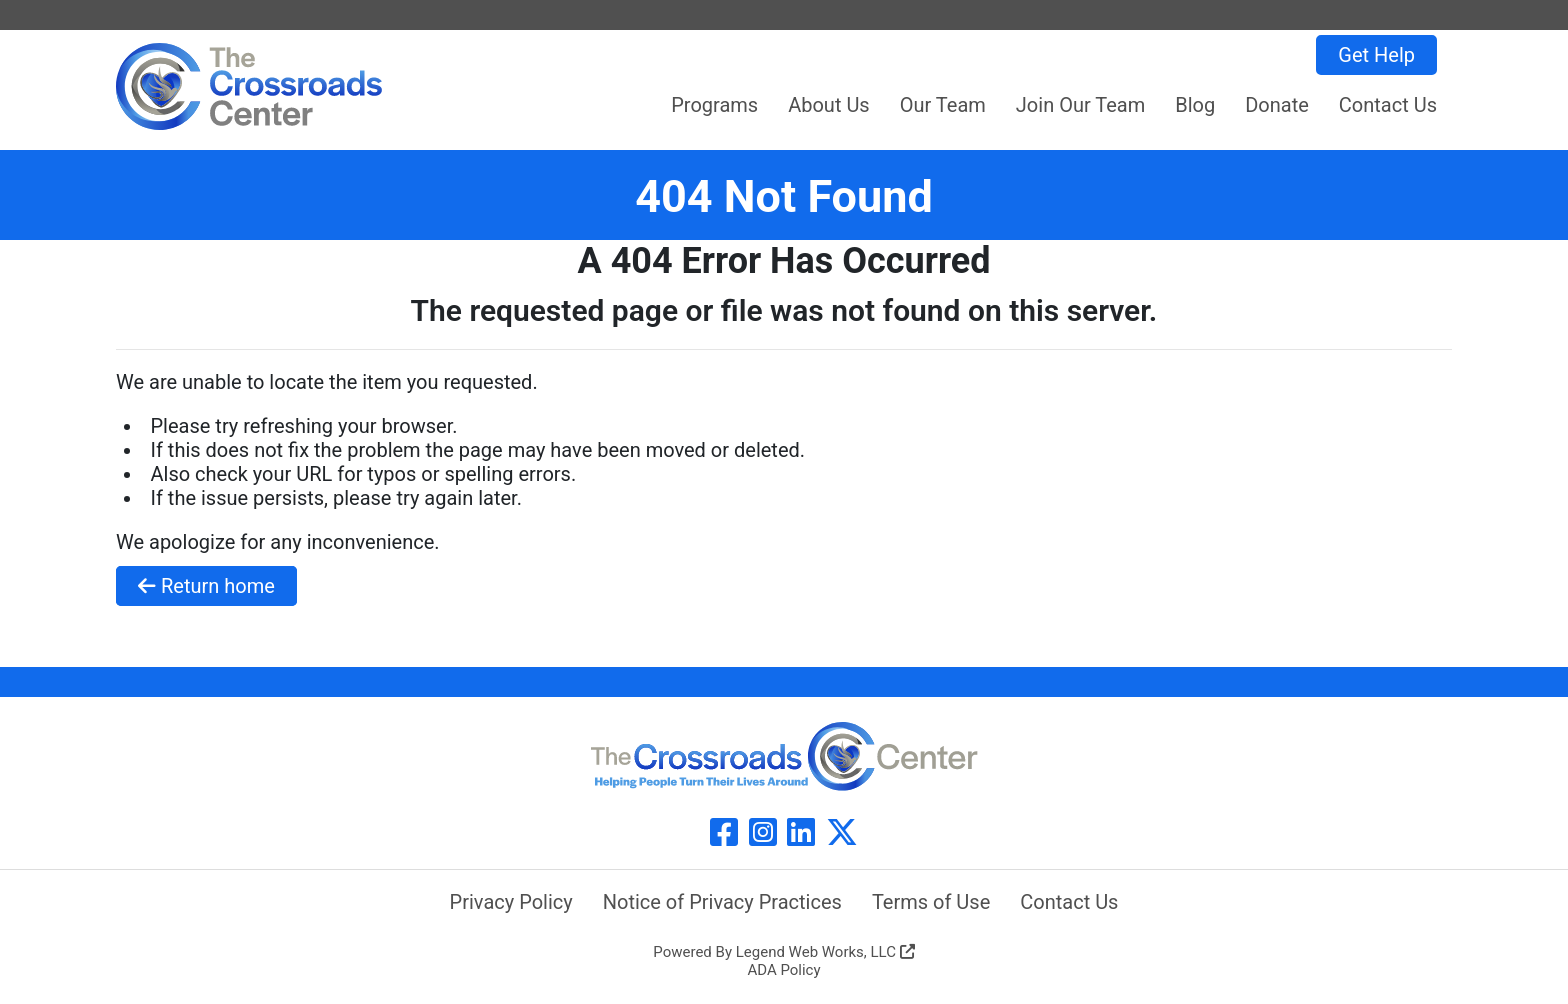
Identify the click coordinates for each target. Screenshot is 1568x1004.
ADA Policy (783, 970)
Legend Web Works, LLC (825, 952)
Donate (1277, 105)
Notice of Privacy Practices (722, 902)
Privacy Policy (511, 902)
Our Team (943, 105)
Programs (714, 105)
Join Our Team (1080, 105)
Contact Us (1388, 105)
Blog (1195, 105)
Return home (206, 586)
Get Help (1376, 55)
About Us (829, 105)
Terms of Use (931, 902)
